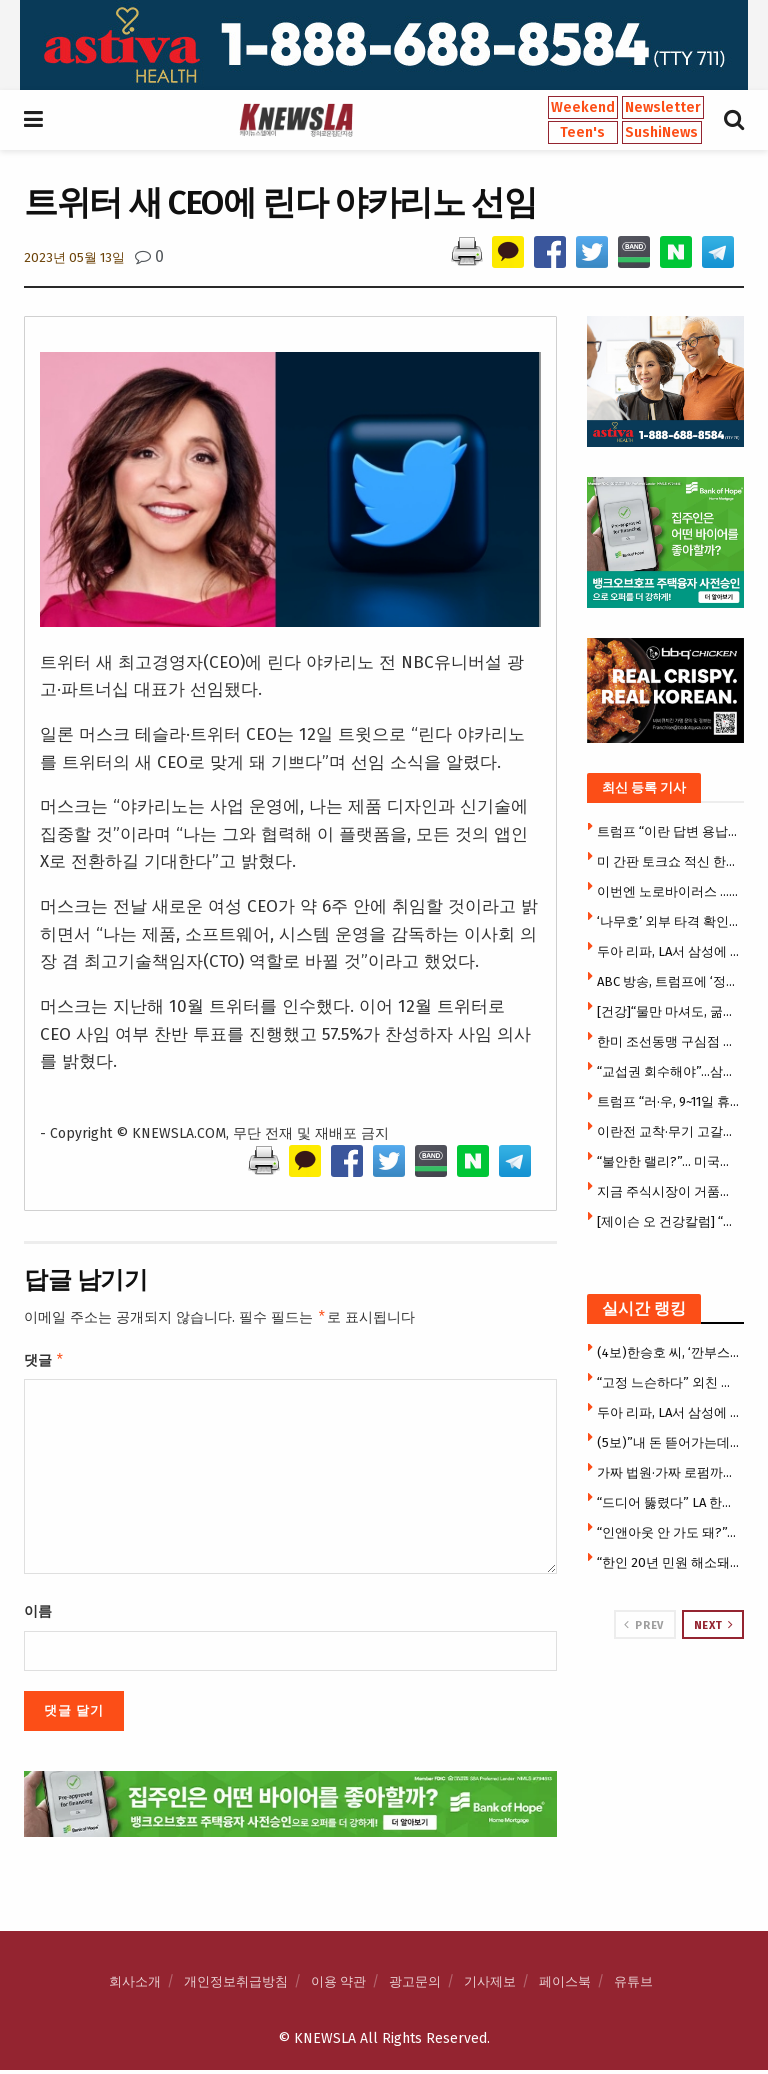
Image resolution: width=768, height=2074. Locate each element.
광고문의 (415, 1985)
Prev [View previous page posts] (643, 1625)
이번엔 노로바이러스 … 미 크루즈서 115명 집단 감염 (668, 891)
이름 (38, 1615)
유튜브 (633, 1985)
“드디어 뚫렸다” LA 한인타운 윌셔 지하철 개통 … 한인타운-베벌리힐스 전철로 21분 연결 (668, 1502)
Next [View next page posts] (714, 1625)
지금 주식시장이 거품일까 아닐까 (668, 1191)
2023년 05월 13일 (74, 257)
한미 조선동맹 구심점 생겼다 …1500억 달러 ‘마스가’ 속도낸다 (668, 1041)
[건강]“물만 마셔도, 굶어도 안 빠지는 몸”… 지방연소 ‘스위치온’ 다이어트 (668, 1011)
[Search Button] (734, 120)
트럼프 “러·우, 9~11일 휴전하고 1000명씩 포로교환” (668, 1101)
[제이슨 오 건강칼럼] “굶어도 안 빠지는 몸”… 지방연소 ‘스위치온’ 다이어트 (668, 1221)
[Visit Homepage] (296, 120)
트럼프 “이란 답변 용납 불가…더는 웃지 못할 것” (668, 831)
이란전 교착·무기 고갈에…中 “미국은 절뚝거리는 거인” (668, 1131)
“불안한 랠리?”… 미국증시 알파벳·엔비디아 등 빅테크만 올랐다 (668, 1161)
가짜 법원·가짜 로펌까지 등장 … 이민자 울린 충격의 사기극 (668, 1472)
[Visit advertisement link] (384, 45)
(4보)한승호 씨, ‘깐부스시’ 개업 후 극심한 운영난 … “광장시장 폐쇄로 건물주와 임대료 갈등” (668, 1352)
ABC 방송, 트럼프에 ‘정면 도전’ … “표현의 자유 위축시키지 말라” (668, 981)
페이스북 (565, 1985)
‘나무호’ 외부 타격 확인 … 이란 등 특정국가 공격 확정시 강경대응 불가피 (668, 921)
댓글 (44, 1363)
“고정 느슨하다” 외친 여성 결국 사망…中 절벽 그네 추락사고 (668, 1382)
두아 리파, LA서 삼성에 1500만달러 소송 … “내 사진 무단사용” (668, 951)
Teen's (582, 132)
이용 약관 (338, 1985)
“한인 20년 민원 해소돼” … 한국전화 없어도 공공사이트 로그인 (668, 1562)
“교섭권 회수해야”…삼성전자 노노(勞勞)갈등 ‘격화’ (668, 1071)
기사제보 (490, 1985)
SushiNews (661, 132)
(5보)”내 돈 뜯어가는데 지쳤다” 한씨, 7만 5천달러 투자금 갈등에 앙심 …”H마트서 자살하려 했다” (668, 1442)
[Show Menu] (33, 120)
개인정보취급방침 (236, 1985)
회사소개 (135, 1985)
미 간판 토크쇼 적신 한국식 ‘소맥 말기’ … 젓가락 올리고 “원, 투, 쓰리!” (668, 861)
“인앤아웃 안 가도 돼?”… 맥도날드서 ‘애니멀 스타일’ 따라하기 (668, 1532)
